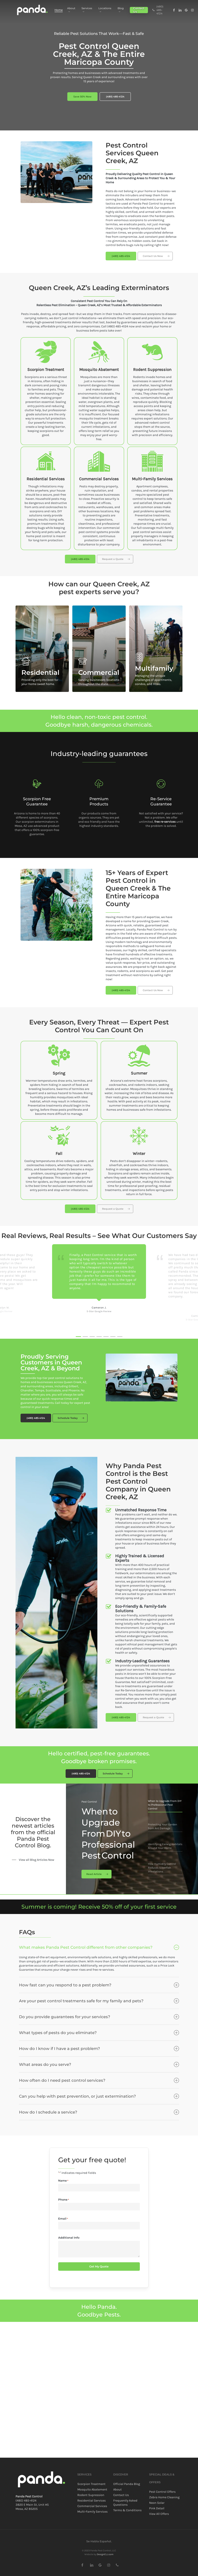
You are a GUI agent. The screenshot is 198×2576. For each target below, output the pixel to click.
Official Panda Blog (126, 2484)
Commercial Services (92, 2506)
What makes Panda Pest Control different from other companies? (99, 1947)
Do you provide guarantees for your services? (99, 2016)
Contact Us (121, 2495)
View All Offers (159, 2514)
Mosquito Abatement (92, 2489)
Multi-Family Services (92, 2511)
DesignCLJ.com (105, 2554)
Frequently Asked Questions (125, 2503)
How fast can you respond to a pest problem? (99, 1985)
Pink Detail (156, 2508)
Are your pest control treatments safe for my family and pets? (99, 2000)
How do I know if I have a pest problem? (99, 2048)
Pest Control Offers (162, 2492)
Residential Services (91, 2500)
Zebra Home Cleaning (164, 2497)
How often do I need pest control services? (99, 2080)
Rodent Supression (90, 2495)
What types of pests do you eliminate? (99, 2032)
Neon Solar (157, 2503)
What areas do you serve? (99, 2064)
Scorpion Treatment (91, 2484)
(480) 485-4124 (26, 2500)
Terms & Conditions (127, 2510)
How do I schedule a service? (99, 2112)
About (117, 2489)
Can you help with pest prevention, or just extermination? (99, 2096)
